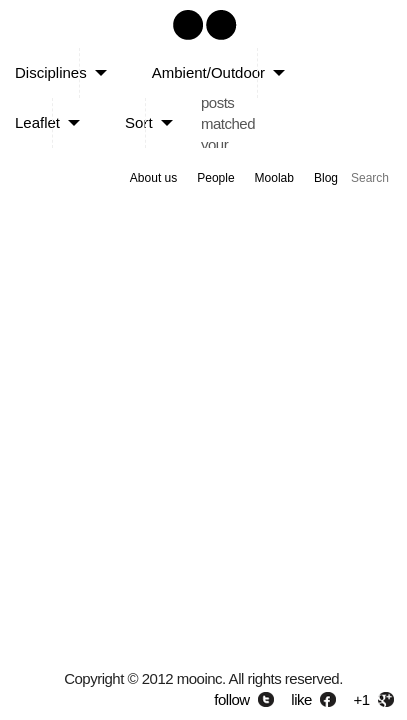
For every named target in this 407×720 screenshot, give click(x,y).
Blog (326, 178)
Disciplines (51, 72)
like (301, 699)
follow (231, 699)
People (215, 178)
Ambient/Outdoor (208, 72)
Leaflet (37, 122)
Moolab (274, 178)
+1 (362, 699)
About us (153, 178)
